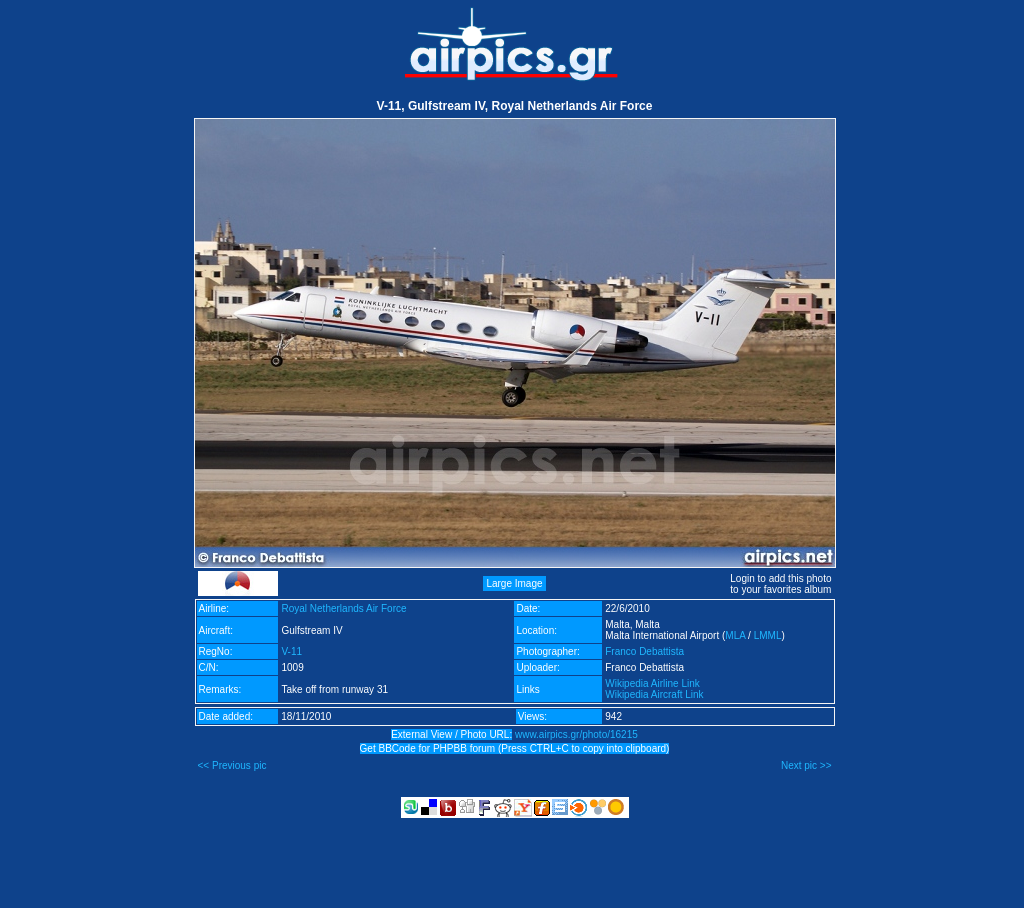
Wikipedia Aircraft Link (654, 694)
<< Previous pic (232, 765)
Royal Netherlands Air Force (343, 608)
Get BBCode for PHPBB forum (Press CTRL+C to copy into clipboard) (515, 748)
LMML (768, 635)
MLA (735, 635)
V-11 (291, 651)
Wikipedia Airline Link (652, 683)
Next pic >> (806, 765)
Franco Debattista (644, 651)
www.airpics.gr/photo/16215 (576, 734)
